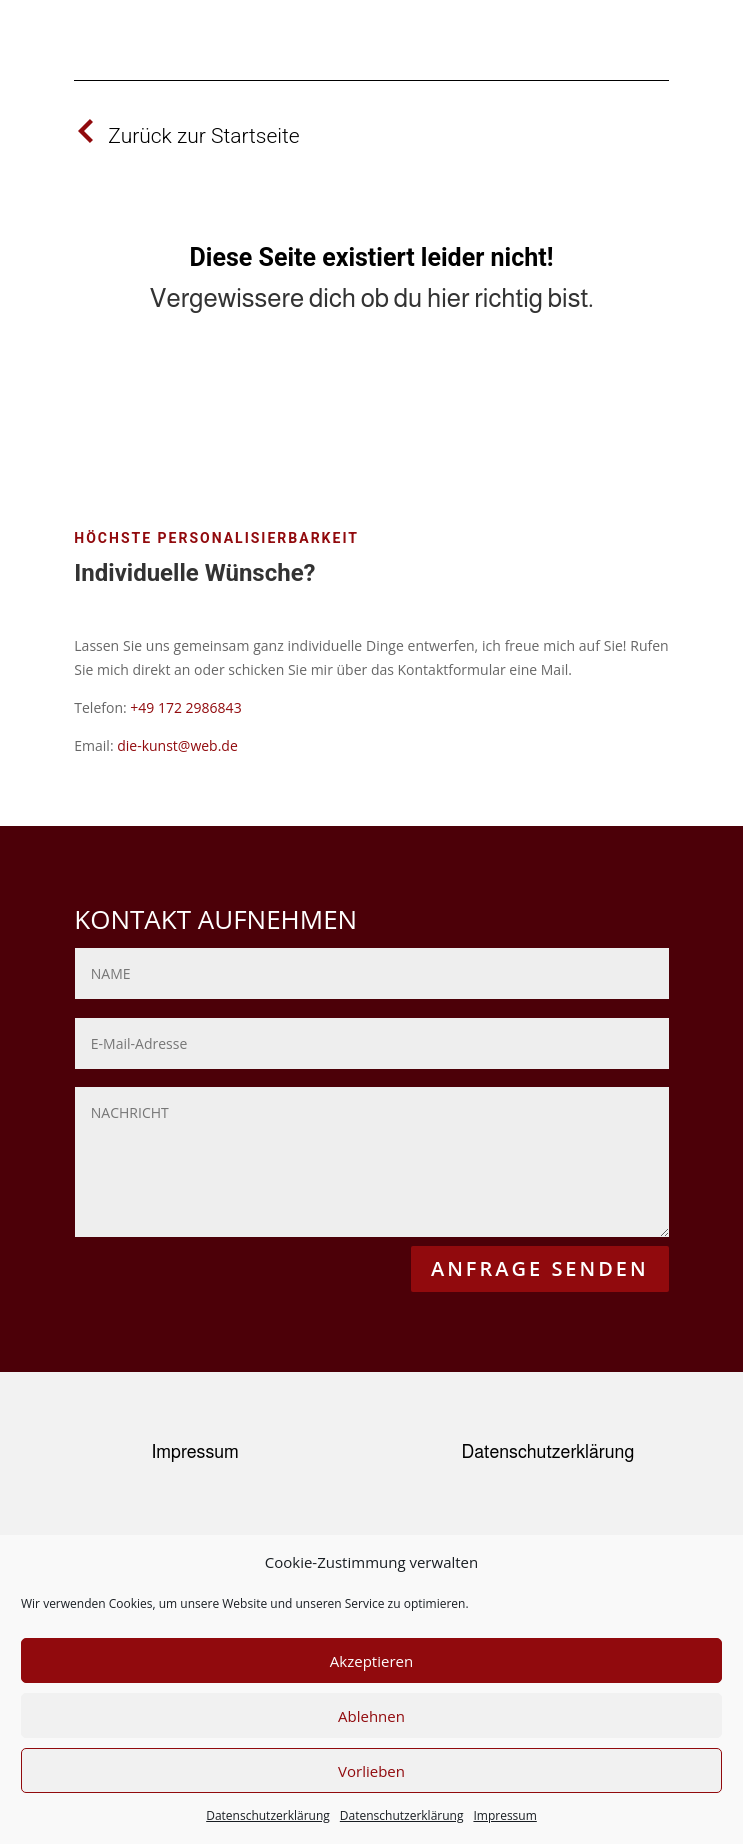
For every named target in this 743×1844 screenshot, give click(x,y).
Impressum (504, 1815)
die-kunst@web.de (177, 745)
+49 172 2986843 (185, 707)
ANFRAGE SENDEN (540, 1268)
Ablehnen (371, 1716)
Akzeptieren (371, 1661)
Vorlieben (371, 1771)
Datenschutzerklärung (268, 1815)
